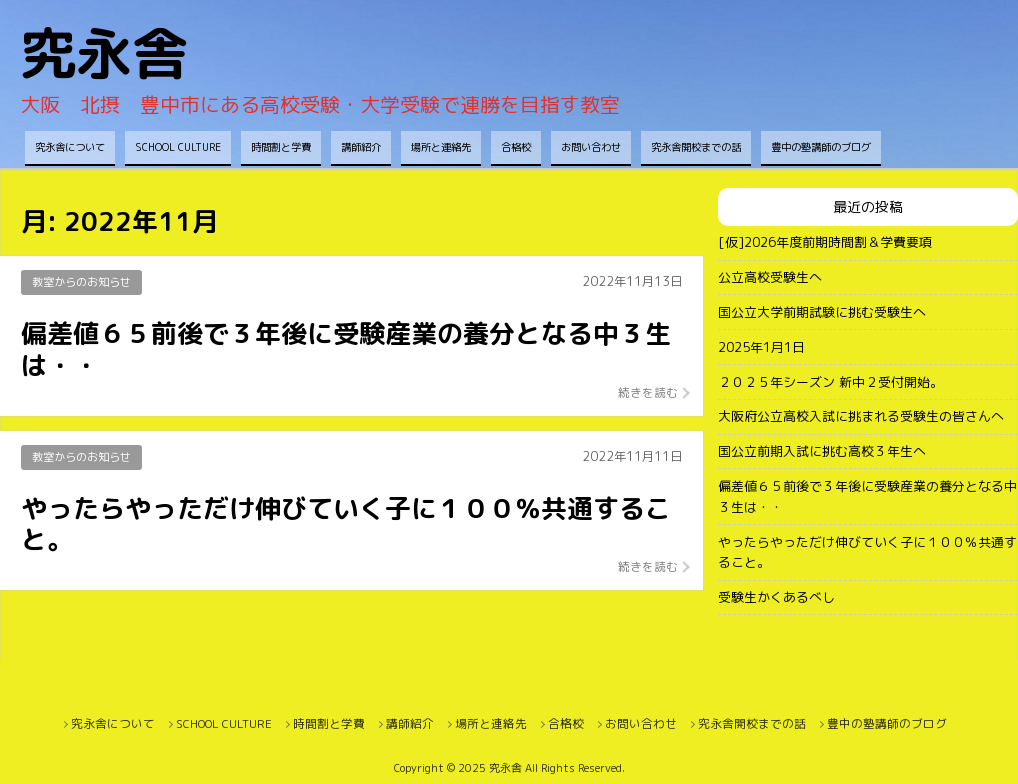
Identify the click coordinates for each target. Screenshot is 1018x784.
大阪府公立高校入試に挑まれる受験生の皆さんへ (861, 416)
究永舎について (70, 147)
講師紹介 (361, 147)
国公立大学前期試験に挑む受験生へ (822, 312)
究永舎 (104, 53)
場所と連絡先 (441, 147)
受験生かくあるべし (776, 597)
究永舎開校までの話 (696, 147)
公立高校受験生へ (770, 277)
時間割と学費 (281, 147)
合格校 (516, 147)
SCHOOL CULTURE (178, 147)
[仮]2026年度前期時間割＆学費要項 (825, 242)
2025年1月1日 (761, 347)
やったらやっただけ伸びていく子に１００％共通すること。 (867, 552)
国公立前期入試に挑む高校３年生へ (822, 451)
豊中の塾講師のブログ (821, 147)
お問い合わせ (591, 147)
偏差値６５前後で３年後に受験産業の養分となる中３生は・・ (867, 496)
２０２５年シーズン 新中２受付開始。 (830, 382)
